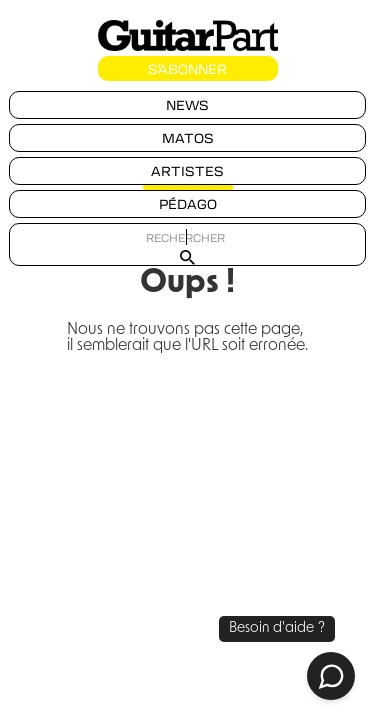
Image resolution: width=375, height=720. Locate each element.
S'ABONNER (187, 68)
